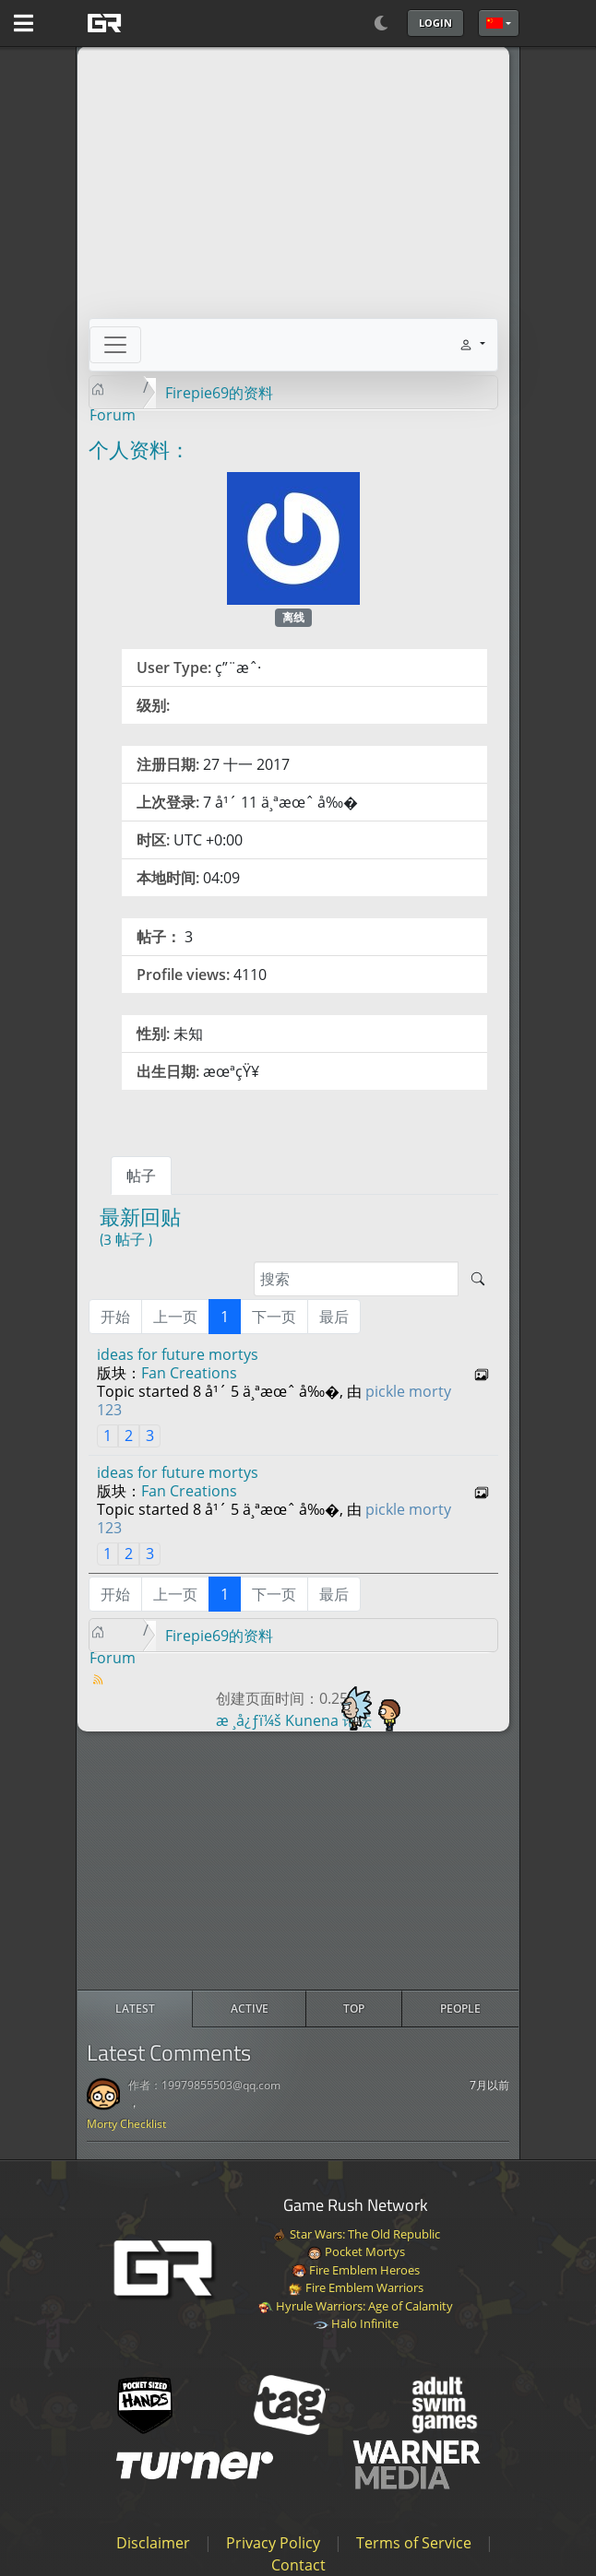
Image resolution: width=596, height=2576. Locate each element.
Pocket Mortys (356, 2251)
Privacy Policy (273, 2543)
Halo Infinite (356, 2323)
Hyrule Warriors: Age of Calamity (355, 2306)
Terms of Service (413, 2543)
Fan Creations (189, 1373)
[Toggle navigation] (115, 344)
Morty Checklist (126, 2124)
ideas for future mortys (177, 1354)
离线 (293, 617)
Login (435, 23)
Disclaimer (153, 2543)
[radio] (135, 2009)
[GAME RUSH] (150, 23)
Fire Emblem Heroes (356, 2270)
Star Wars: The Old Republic (356, 2234)
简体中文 (494, 23)
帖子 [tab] (141, 1175)
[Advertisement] (298, 1860)
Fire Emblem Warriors (355, 2287)
